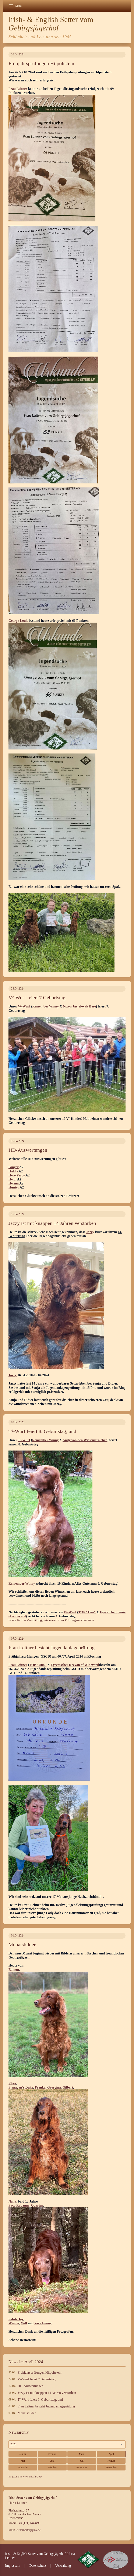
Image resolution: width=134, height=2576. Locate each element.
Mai (23, 2460)
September (22, 2467)
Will (24, 2323)
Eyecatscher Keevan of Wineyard (75, 1665)
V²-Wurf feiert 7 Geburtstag (37, 2379)
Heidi (12, 1179)
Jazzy (90, 1232)
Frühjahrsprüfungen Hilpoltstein (39, 2372)
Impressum (12, 2565)
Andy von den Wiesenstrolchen (85, 1440)
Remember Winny (45, 1006)
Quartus (37, 2205)
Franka (40, 2087)
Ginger (13, 1167)
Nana (12, 2201)
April (111, 2453)
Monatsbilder (27, 2413)
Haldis (13, 1171)
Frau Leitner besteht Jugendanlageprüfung (46, 2406)
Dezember (111, 2467)
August (111, 2460)
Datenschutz (37, 2565)
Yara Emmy (43, 2323)
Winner (13, 2323)
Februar (52, 2453)
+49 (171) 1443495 (28, 2523)
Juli (82, 2460)
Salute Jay (15, 2319)
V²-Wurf (24, 1006)
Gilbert (68, 2087)
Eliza (12, 2083)
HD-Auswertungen (30, 2386)
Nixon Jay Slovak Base (79, 1006)
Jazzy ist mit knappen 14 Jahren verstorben (47, 2393)
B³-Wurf (70, 1612)
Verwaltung (63, 2565)
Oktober (52, 2467)
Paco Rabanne (18, 2205)
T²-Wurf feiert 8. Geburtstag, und (40, 2399)
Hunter (13, 1187)
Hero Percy (16, 1175)
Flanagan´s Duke (20, 2087)
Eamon (13, 1969)
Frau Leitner (17, 89)
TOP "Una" (87, 1612)
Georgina (54, 2087)
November (81, 2467)
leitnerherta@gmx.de (28, 2530)
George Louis (18, 620)
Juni (52, 2460)
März (81, 2453)
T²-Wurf (24, 1440)
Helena (13, 1183)
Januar (23, 2453)
